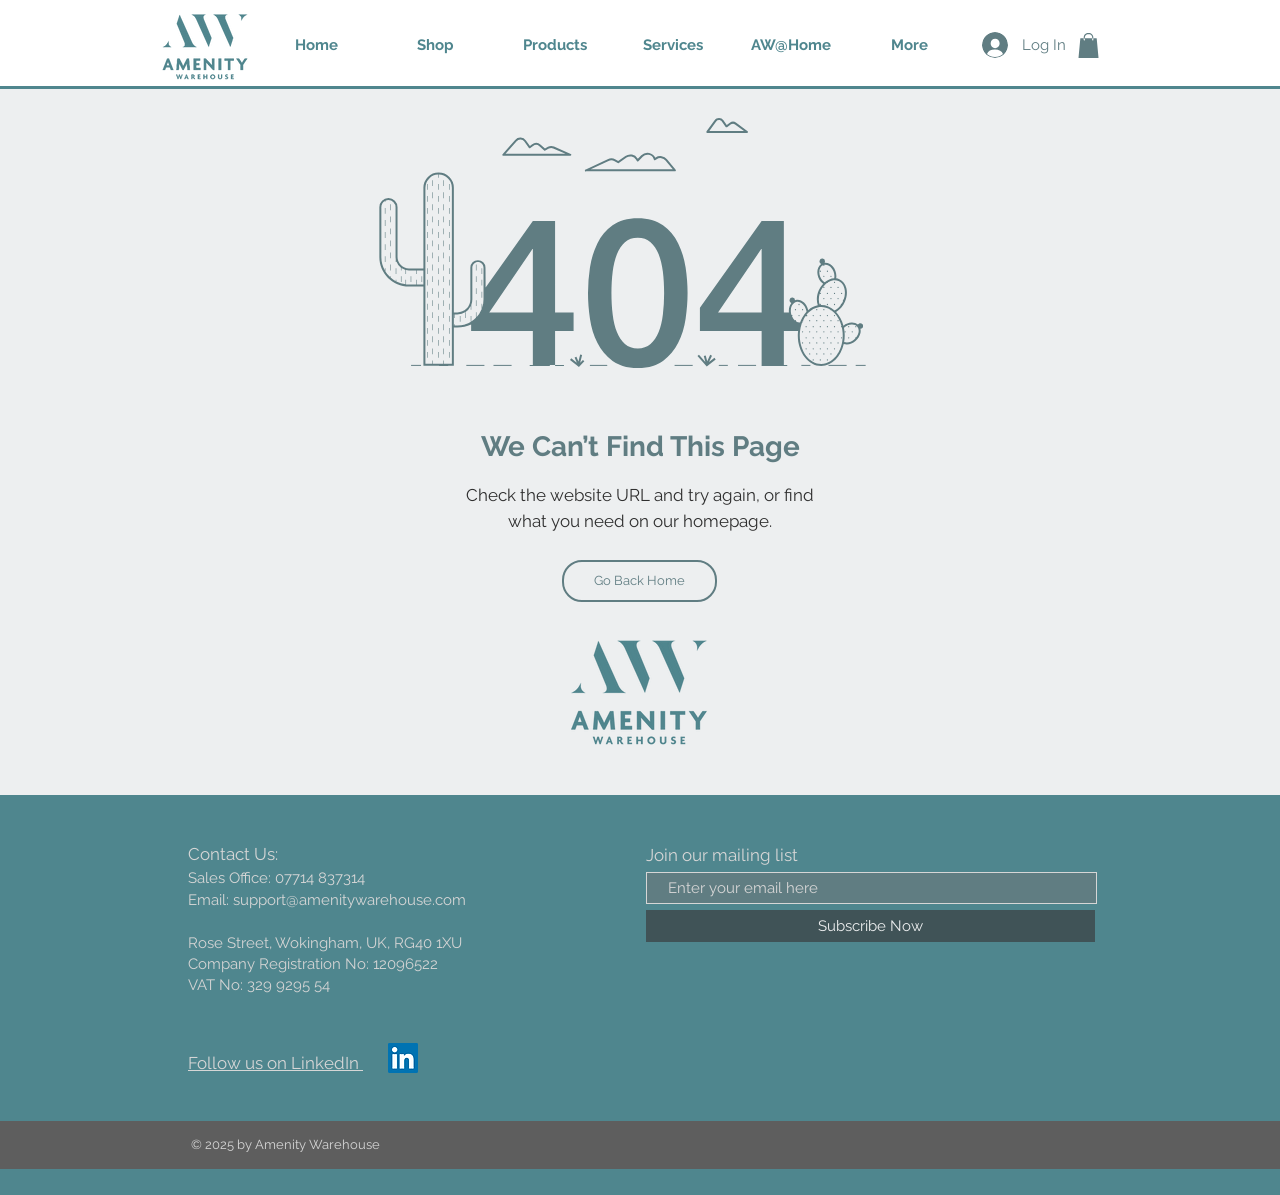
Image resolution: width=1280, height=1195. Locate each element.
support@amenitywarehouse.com (349, 900)
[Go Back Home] (639, 581)
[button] (554, 45)
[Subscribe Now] (870, 926)
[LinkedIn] (403, 1058)
